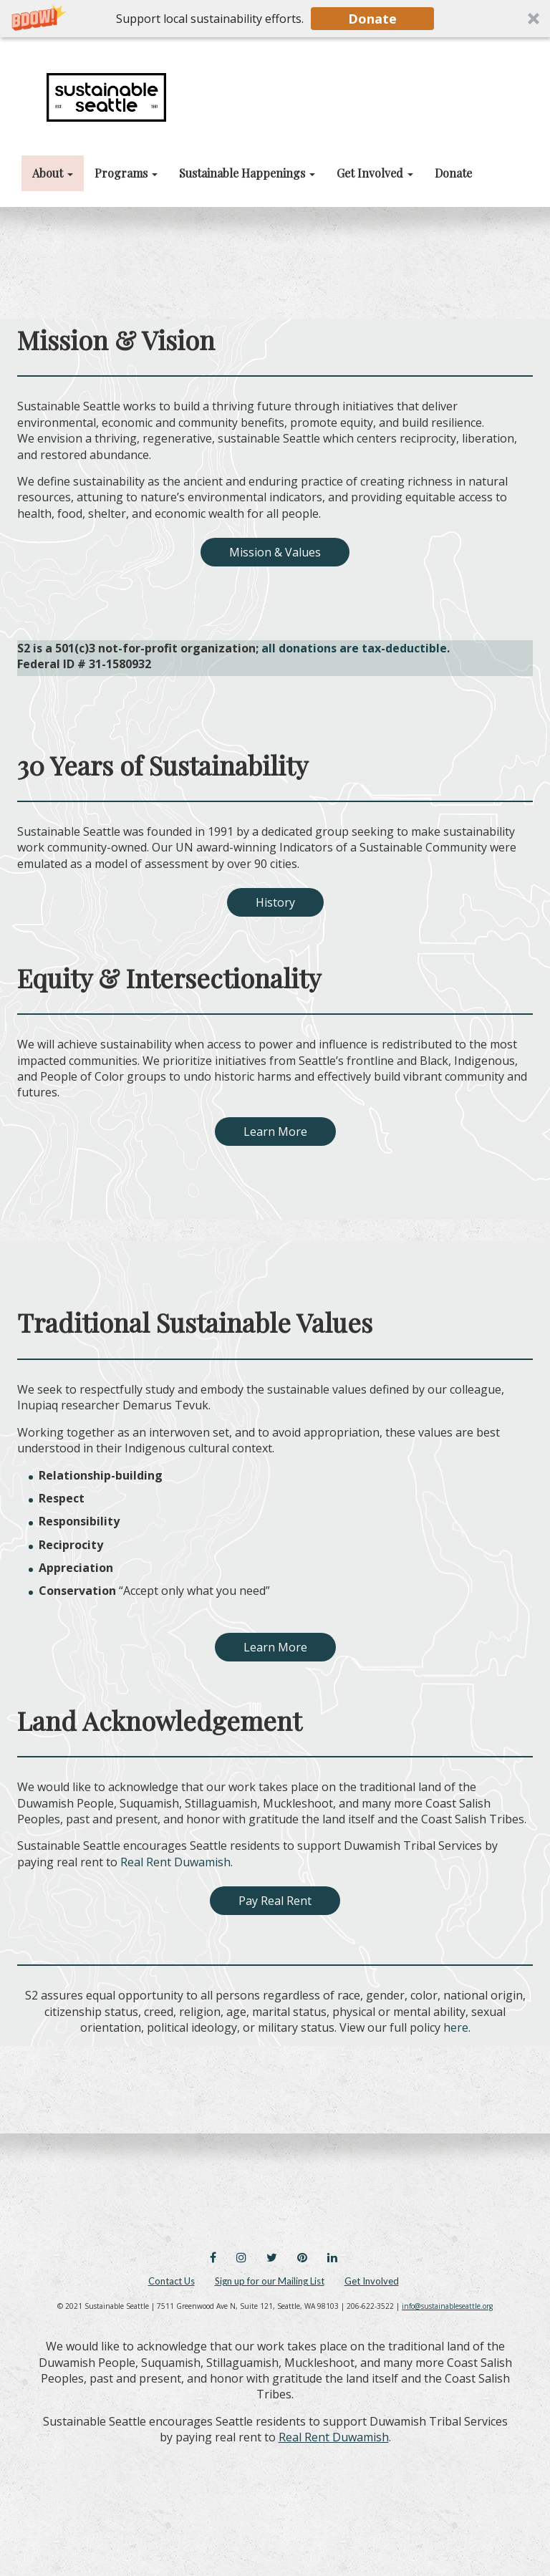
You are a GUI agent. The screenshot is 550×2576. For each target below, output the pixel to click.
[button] (275, 18)
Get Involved (371, 2281)
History (275, 902)
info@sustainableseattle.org (447, 2306)
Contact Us (171, 2281)
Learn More (275, 1131)
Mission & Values (275, 552)
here (455, 2027)
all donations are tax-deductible (354, 648)
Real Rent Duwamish (334, 2437)
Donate (372, 18)
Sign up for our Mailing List (269, 2281)
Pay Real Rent (275, 1901)
